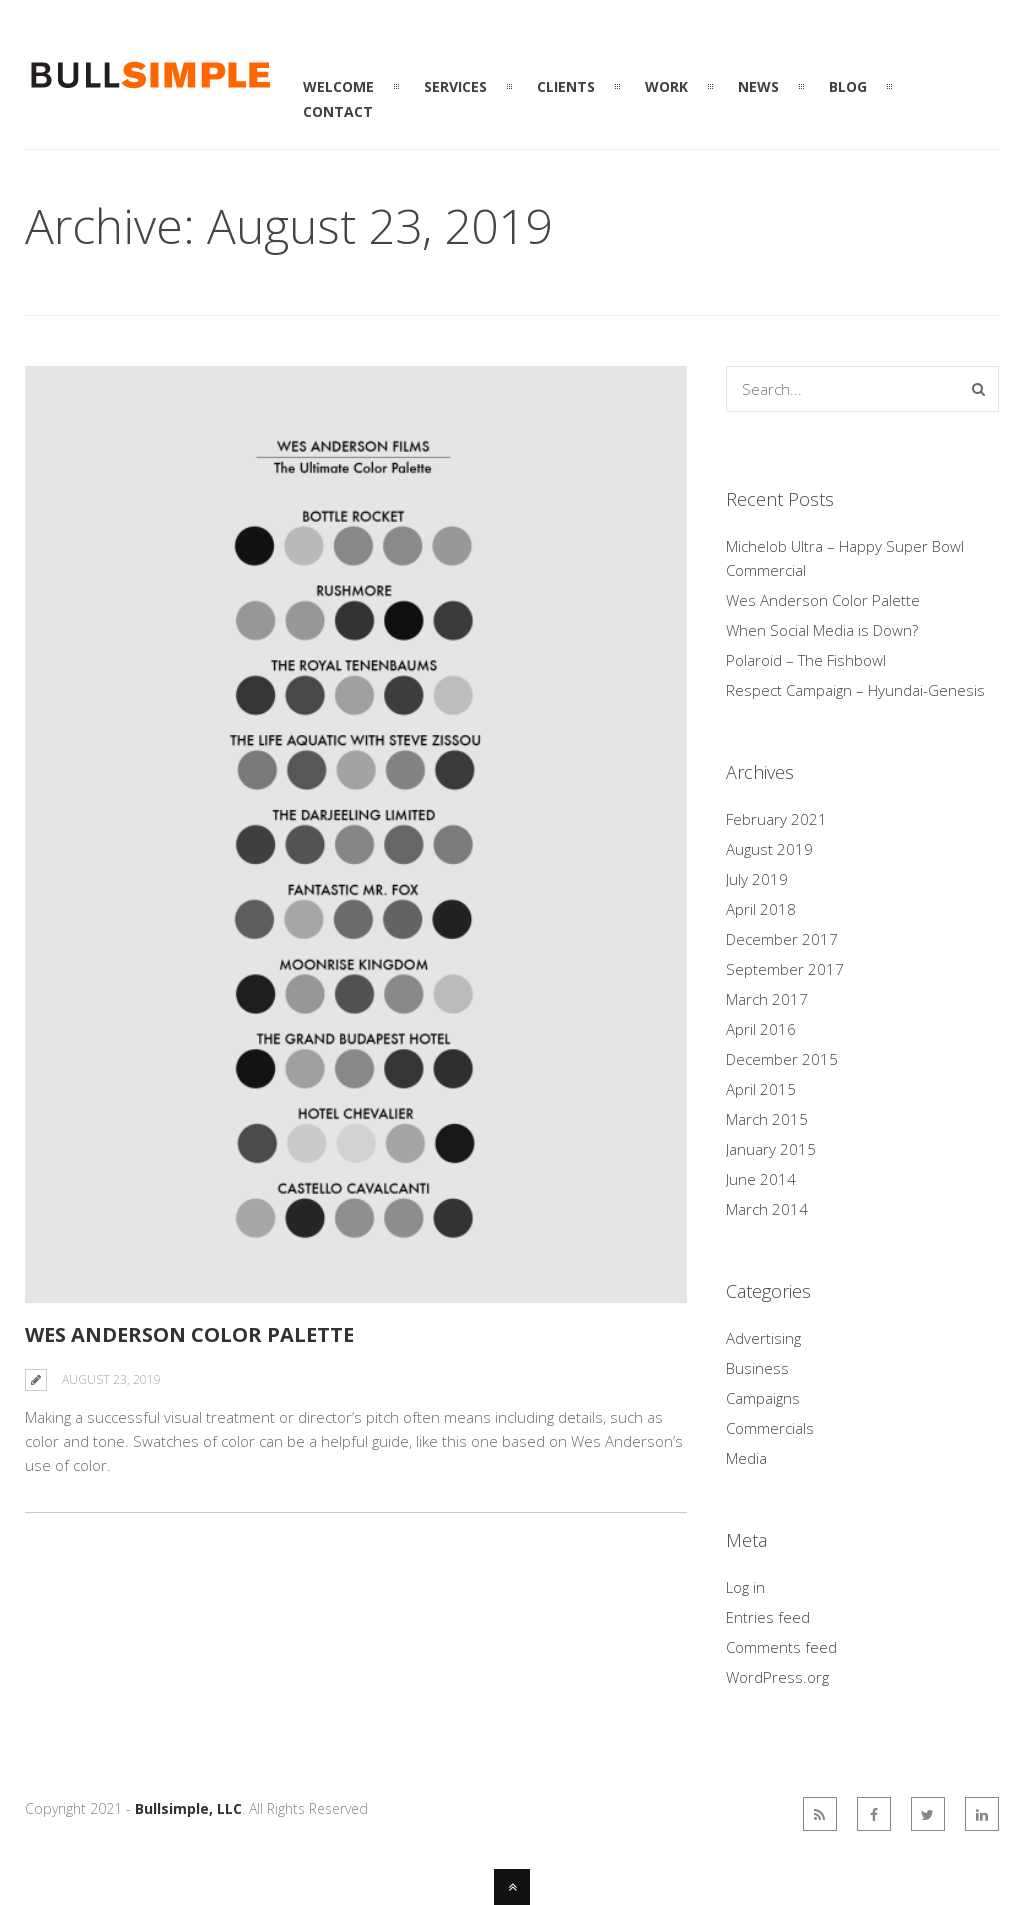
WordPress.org (777, 1677)
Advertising (763, 1338)
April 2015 (761, 1089)
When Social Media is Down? (822, 630)
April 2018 (761, 909)
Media (746, 1458)
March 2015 (767, 1119)
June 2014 (761, 1179)
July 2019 (757, 879)
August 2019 (769, 849)
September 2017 (785, 969)
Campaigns (763, 1398)
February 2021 (776, 819)
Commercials (770, 1428)
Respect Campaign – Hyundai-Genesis (855, 690)
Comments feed (781, 1647)
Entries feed (768, 1617)
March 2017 (767, 999)
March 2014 (767, 1209)
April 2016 (761, 1029)
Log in (745, 1587)
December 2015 (782, 1059)
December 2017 (782, 939)
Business (757, 1368)
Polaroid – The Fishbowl (806, 660)
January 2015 (771, 1149)
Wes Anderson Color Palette (189, 1334)
